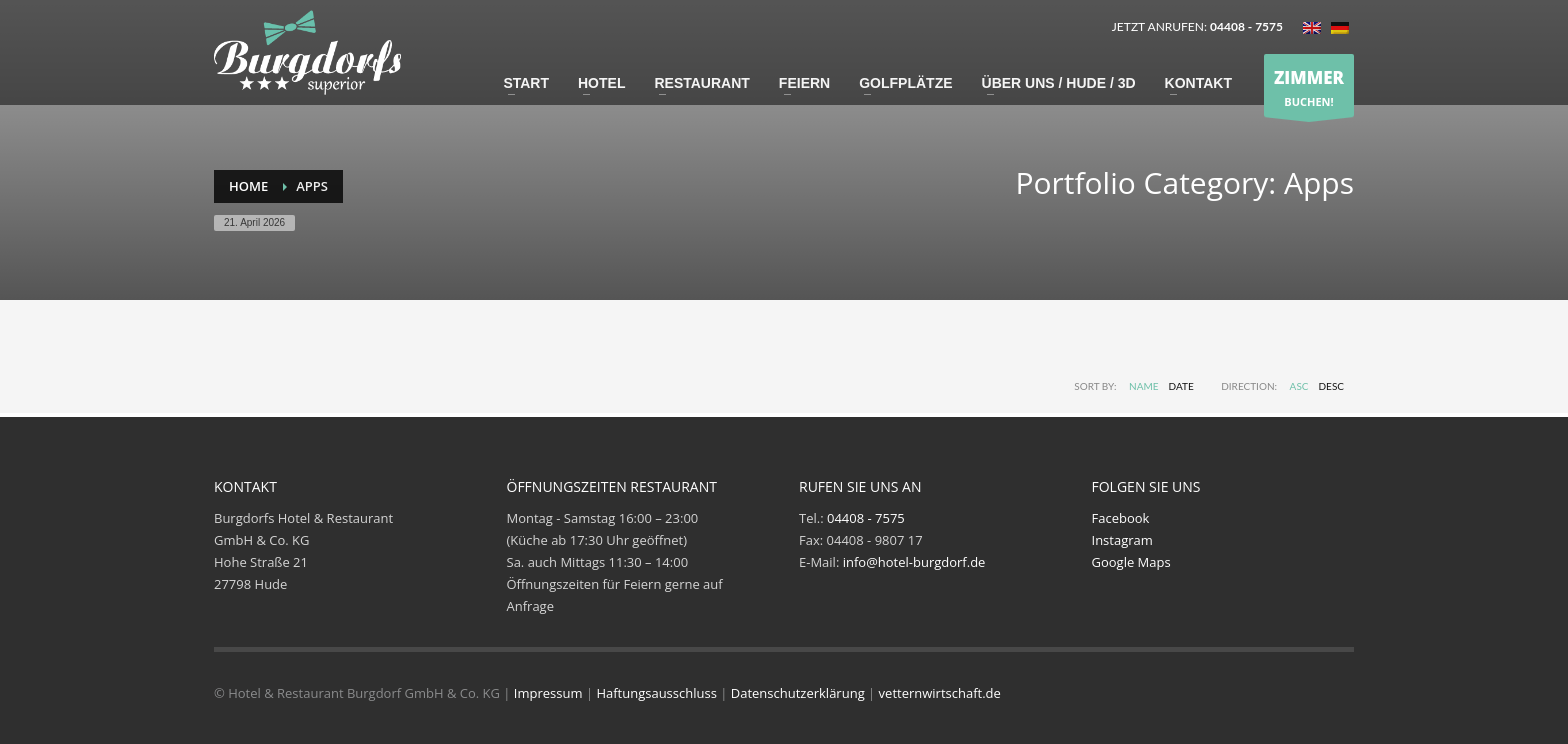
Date (1181, 386)
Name (1143, 386)
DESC (1332, 386)
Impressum (548, 693)
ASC (1299, 386)
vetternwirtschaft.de (940, 693)
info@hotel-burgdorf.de (914, 562)
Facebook (1121, 518)
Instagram (1122, 540)
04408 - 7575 (866, 518)
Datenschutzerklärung (798, 693)
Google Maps (1131, 562)
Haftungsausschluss (656, 693)
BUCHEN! (1309, 86)
